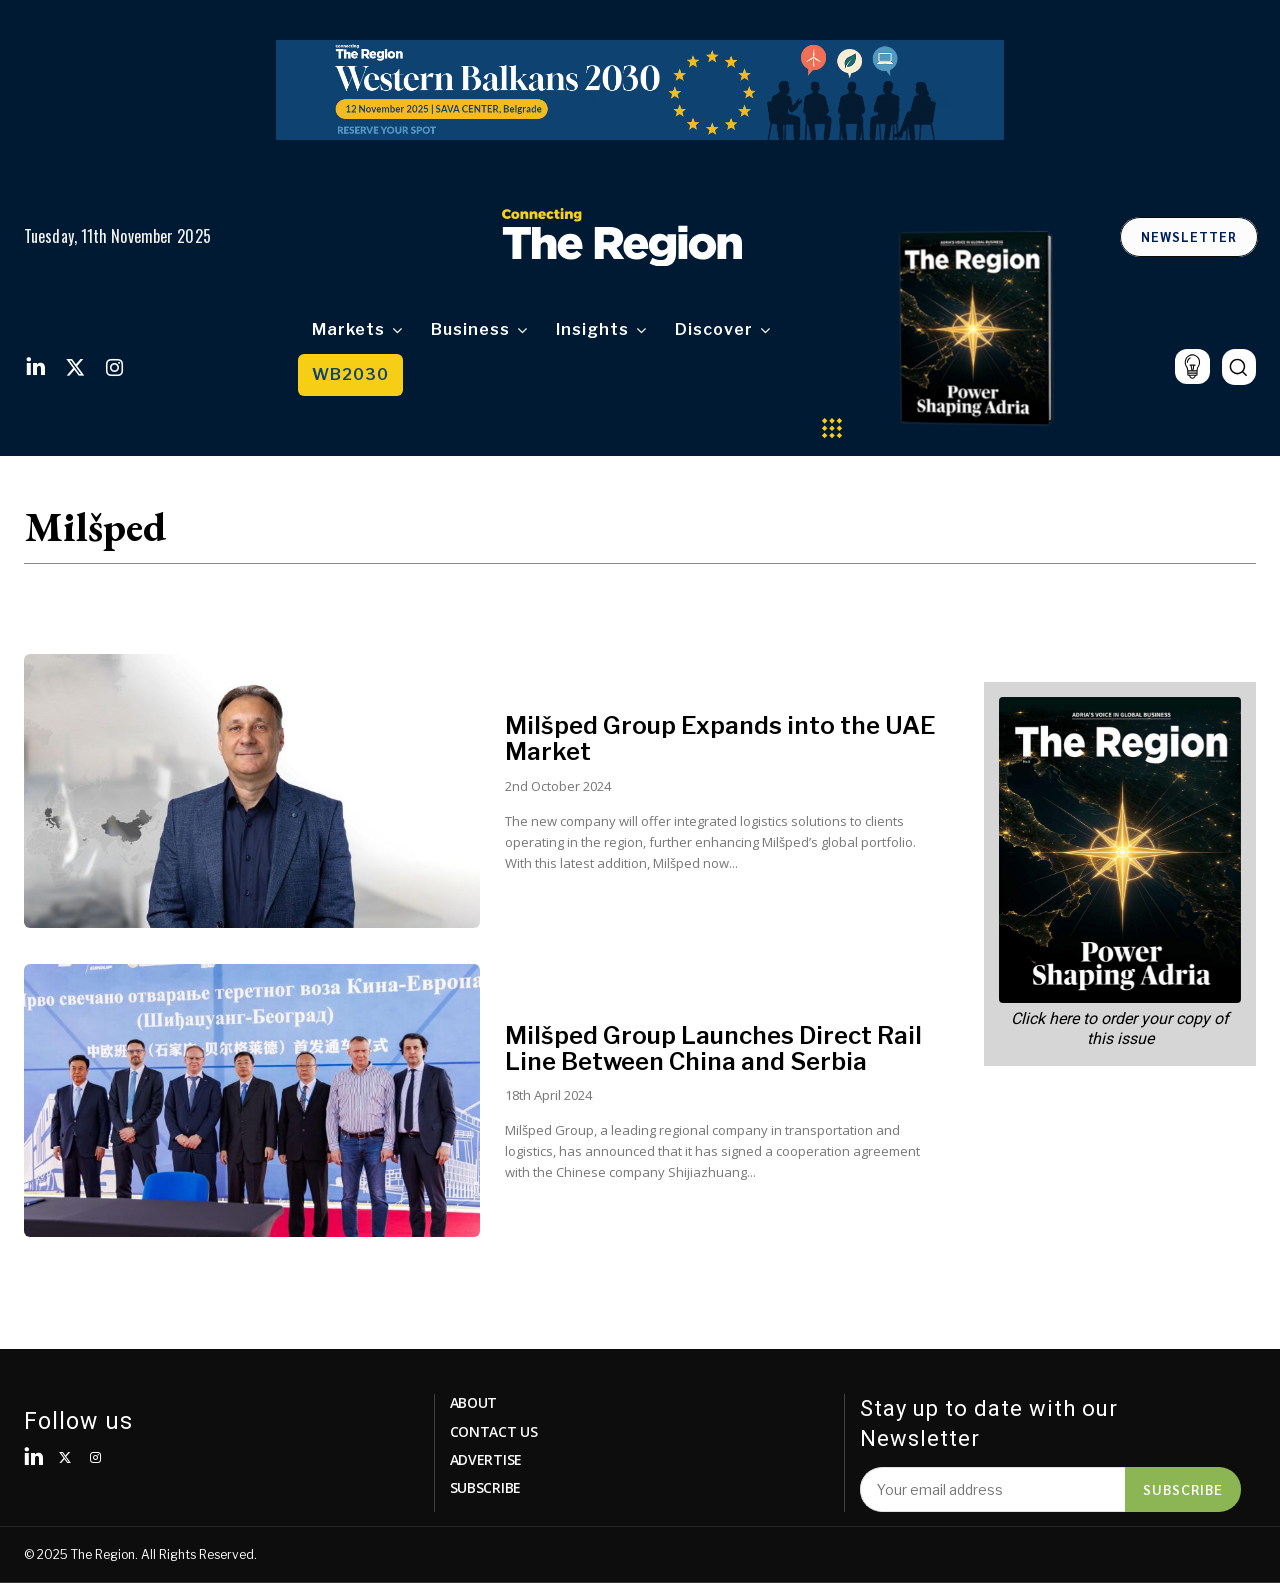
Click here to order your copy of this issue (1120, 1028)
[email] (992, 1489)
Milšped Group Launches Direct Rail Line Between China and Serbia (713, 1048)
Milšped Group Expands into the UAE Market (720, 738)
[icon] (1192, 366)
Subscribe (1183, 1489)
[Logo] (622, 237)
